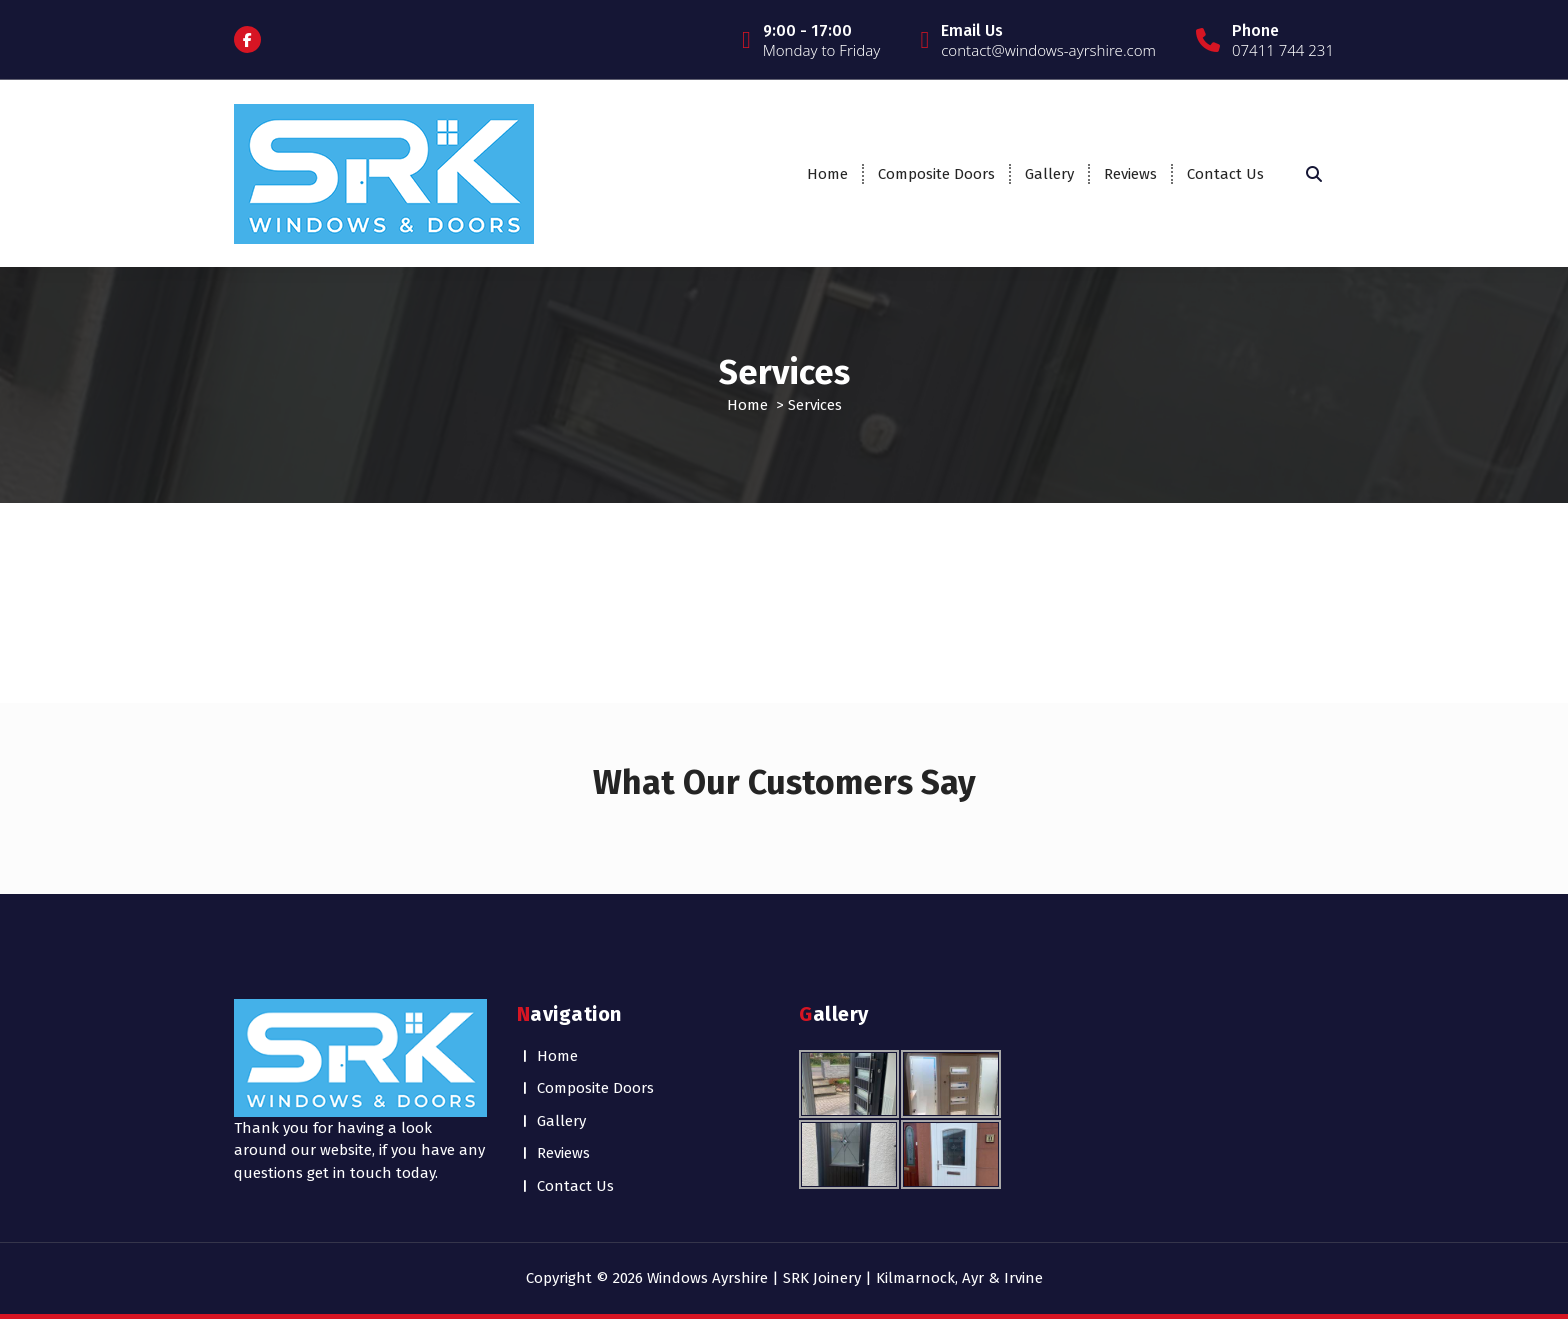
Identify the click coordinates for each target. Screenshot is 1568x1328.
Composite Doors (936, 174)
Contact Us (1225, 174)
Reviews (1130, 174)
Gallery (1049, 174)
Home (827, 174)
